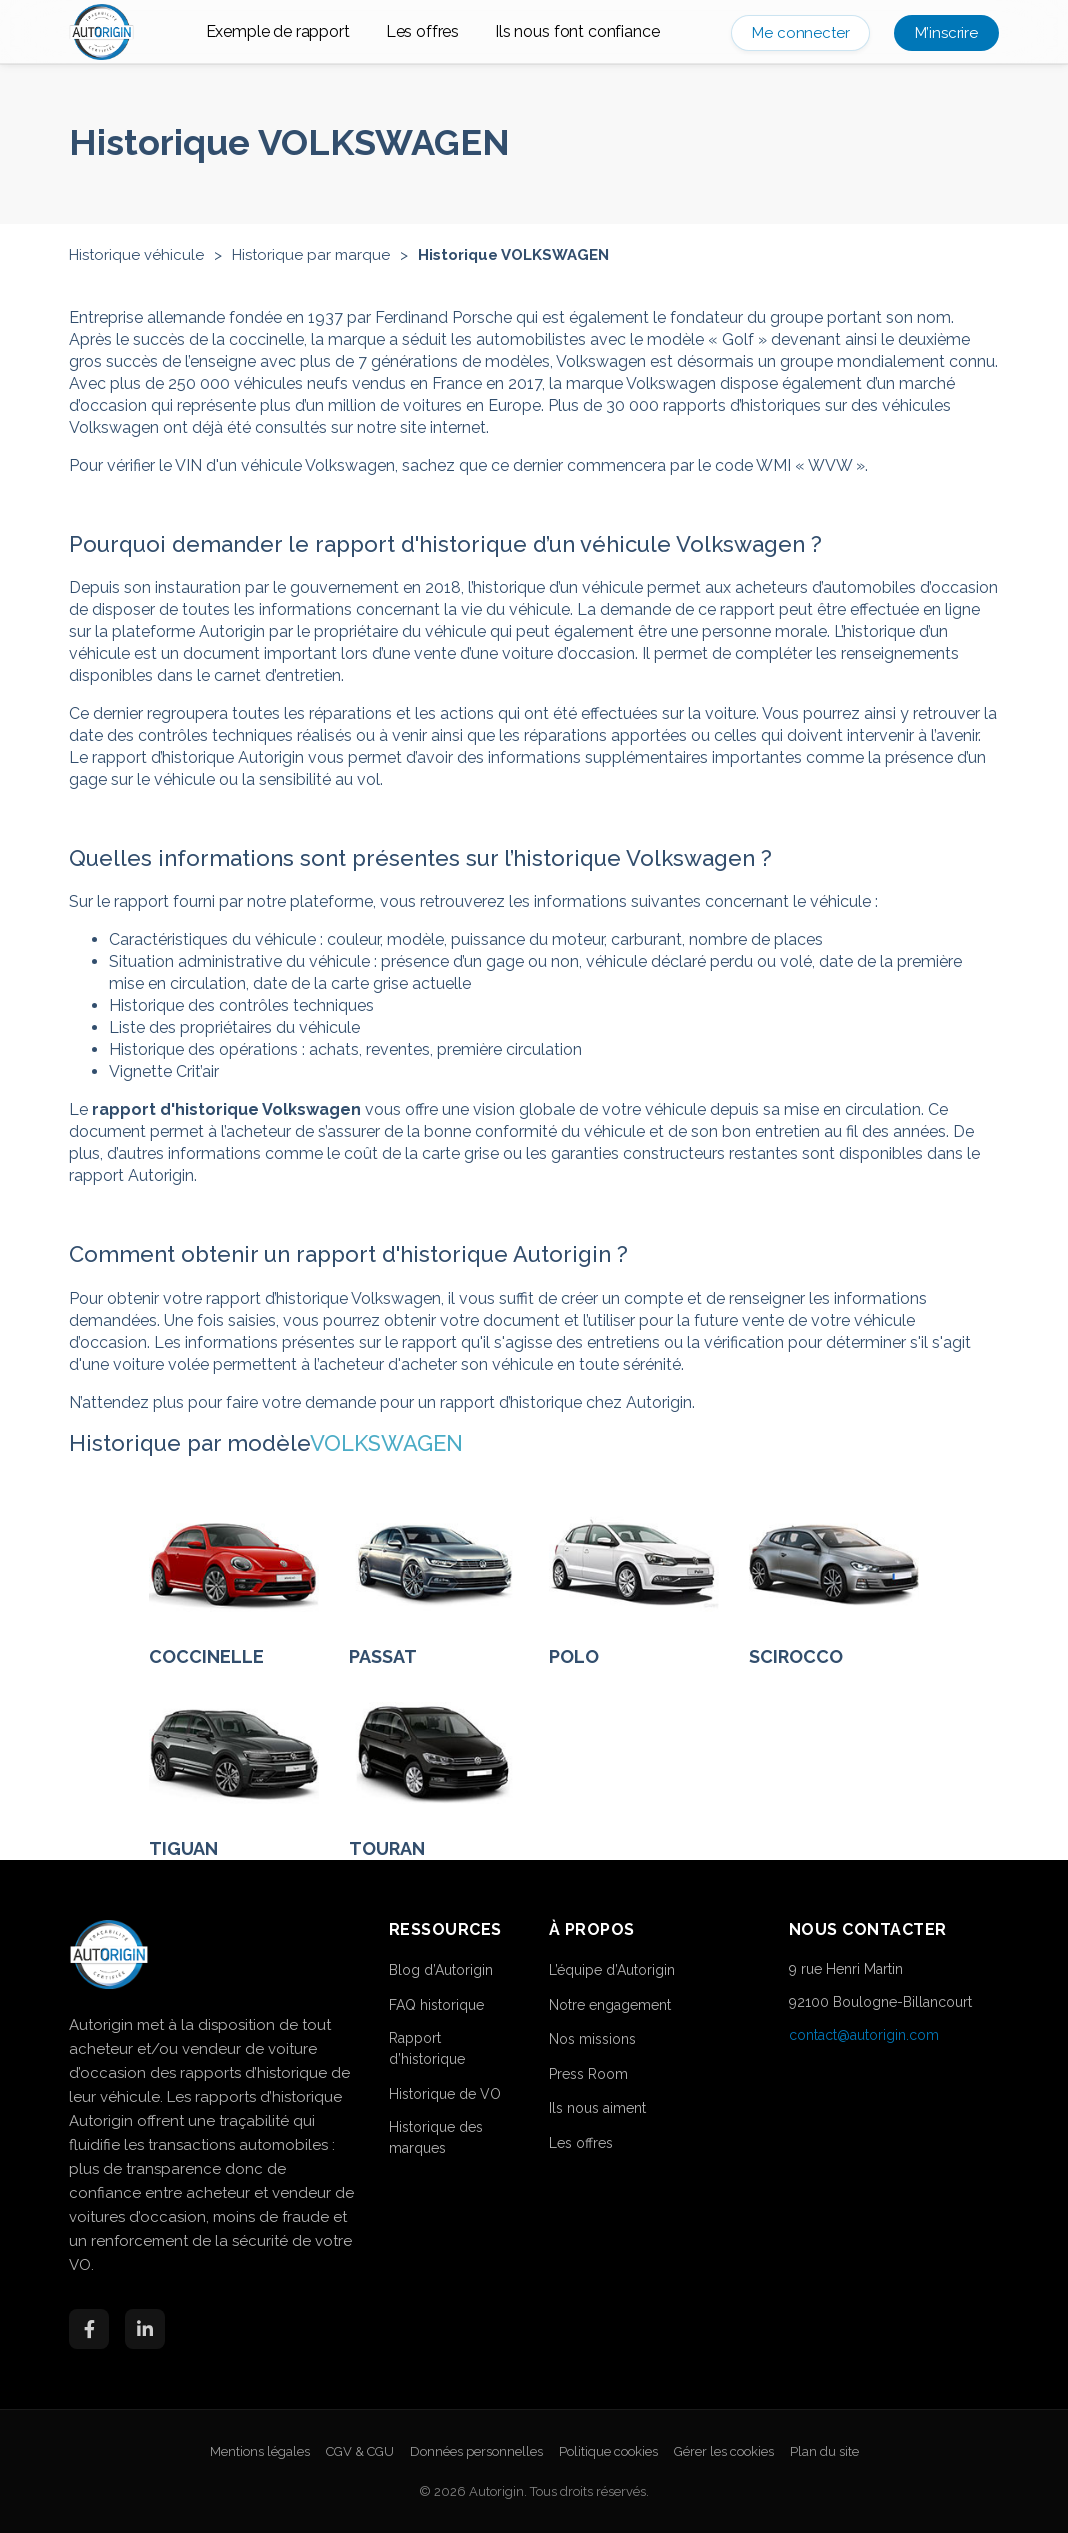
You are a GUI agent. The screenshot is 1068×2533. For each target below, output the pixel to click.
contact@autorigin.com (864, 2035)
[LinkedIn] (145, 2329)
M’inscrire (946, 33)
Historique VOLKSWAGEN (513, 255)
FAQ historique (436, 2005)
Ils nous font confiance (577, 31)
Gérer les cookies (724, 2451)
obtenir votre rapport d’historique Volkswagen (274, 1298)
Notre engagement (610, 2005)
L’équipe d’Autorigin (612, 1970)
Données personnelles (476, 2451)
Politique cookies (608, 2451)
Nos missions (592, 2039)
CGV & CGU (360, 2451)
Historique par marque (311, 255)
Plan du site (824, 2451)
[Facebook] (89, 2329)
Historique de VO (445, 2094)
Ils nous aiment (597, 2108)
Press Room (588, 2074)
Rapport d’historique (427, 2048)
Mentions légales (260, 2451)
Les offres (422, 31)
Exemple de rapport (278, 31)
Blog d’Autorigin (441, 1970)
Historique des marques (436, 2137)
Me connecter (800, 33)
